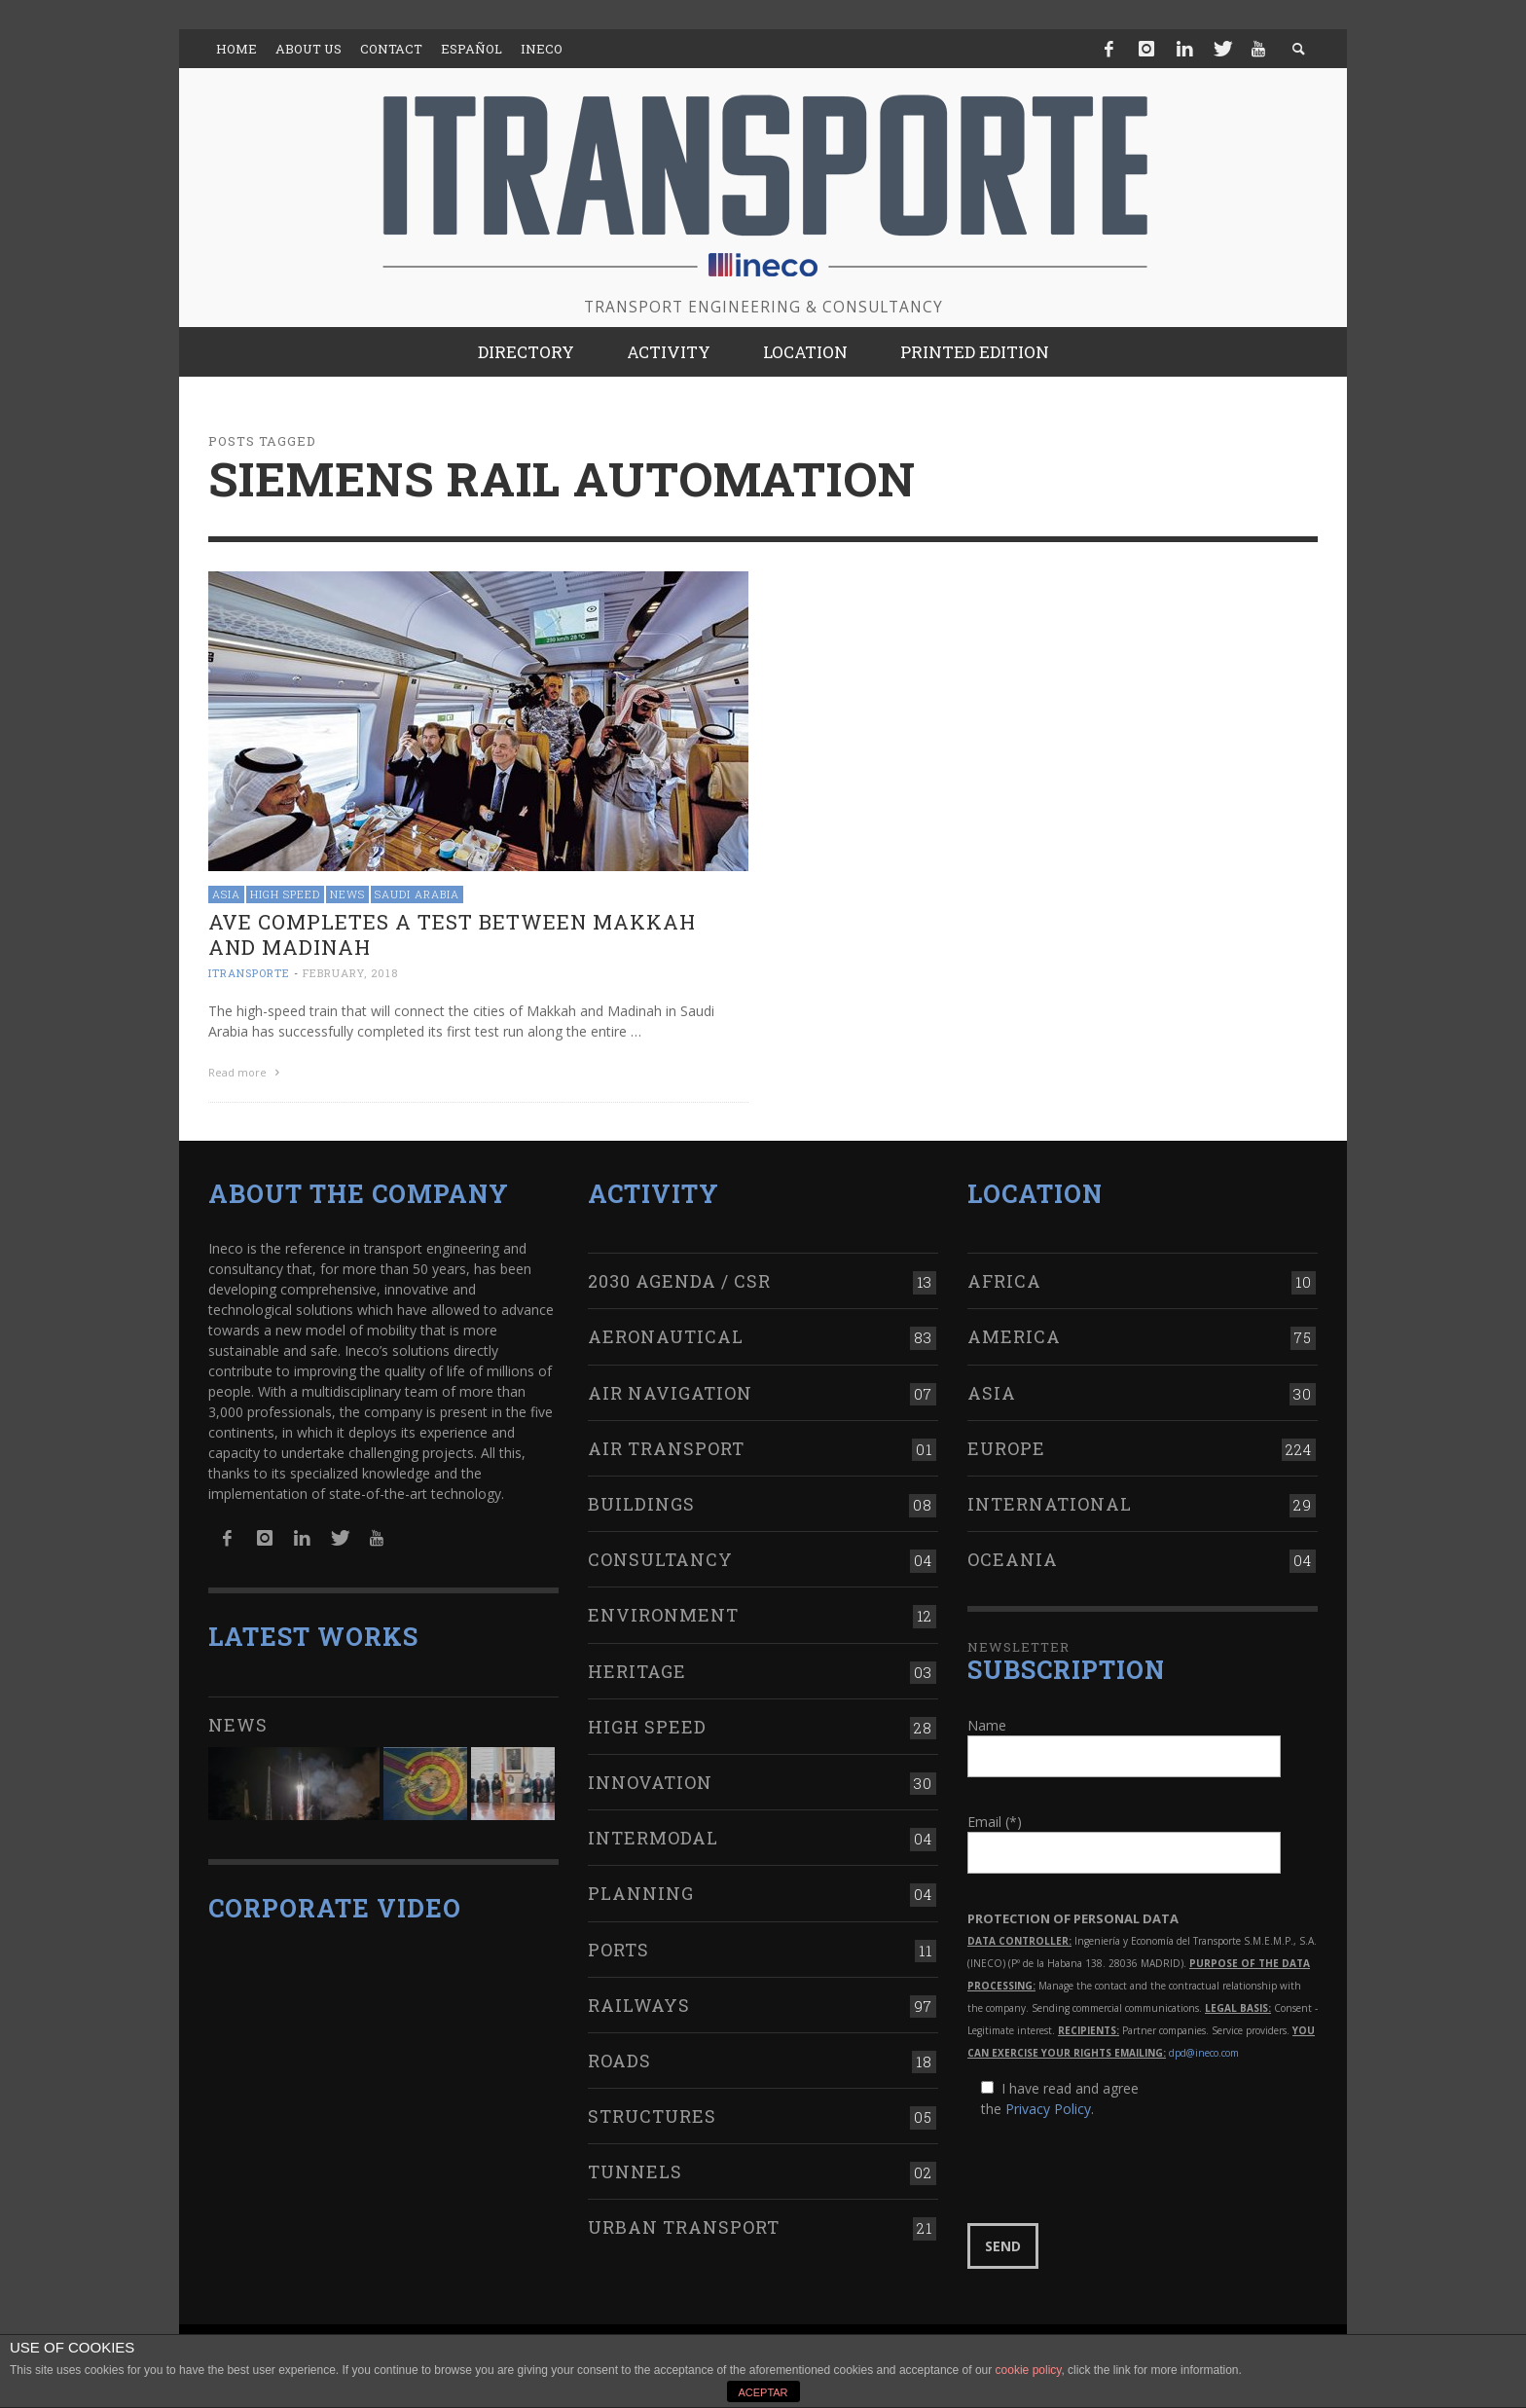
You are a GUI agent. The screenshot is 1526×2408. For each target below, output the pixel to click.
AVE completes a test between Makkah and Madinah (452, 934)
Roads (619, 2056)
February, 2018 (350, 973)
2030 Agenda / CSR (679, 1277)
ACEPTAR (762, 2392)
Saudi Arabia (417, 894)
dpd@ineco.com (1204, 2048)
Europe (1006, 1444)
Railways (639, 2001)
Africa (1004, 1277)
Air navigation (670, 1388)
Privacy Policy (1048, 2104)
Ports (618, 1944)
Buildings (641, 1500)
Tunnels (635, 2167)
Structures (652, 2112)
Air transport (666, 1444)
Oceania (1012, 1555)
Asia (226, 894)
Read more (246, 1072)
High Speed (285, 894)
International (1049, 1500)
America (1014, 1332)
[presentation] (1115, 2167)
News (347, 894)
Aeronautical (666, 1332)
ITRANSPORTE (249, 973)
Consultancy (660, 1555)
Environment (663, 1611)
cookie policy (1029, 2370)
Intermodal (653, 1833)
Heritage (637, 1666)
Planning (641, 1889)
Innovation (650, 1778)
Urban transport (684, 2223)
